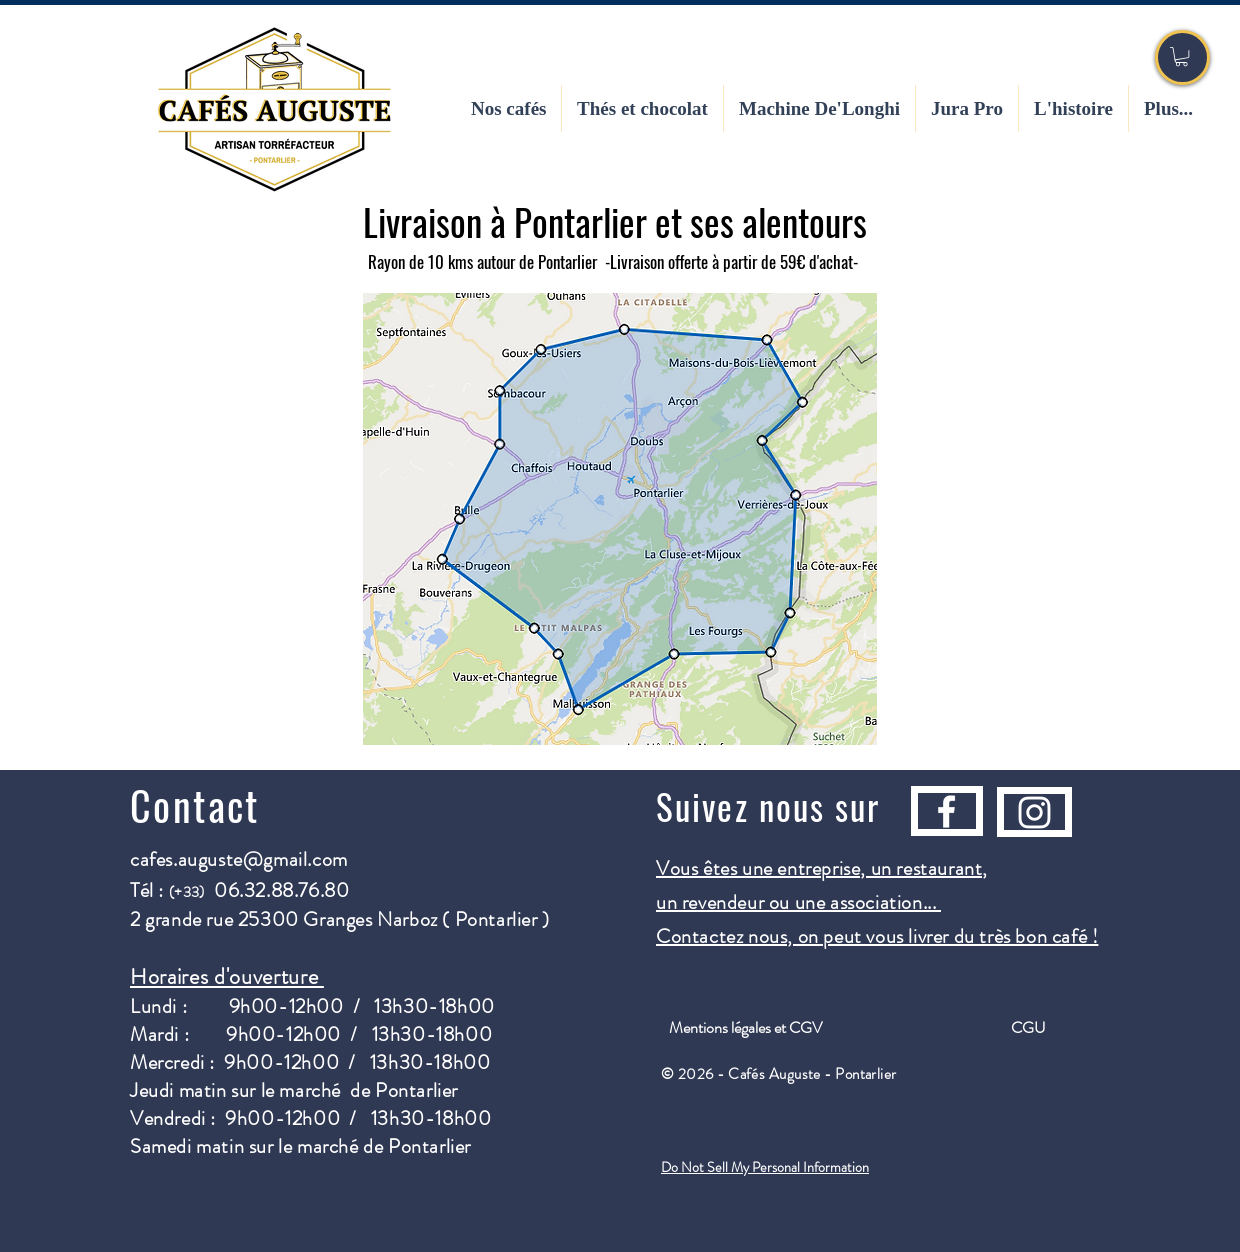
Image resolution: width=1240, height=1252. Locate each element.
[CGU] (1028, 1028)
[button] (1181, 56)
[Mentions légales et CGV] (745, 1028)
